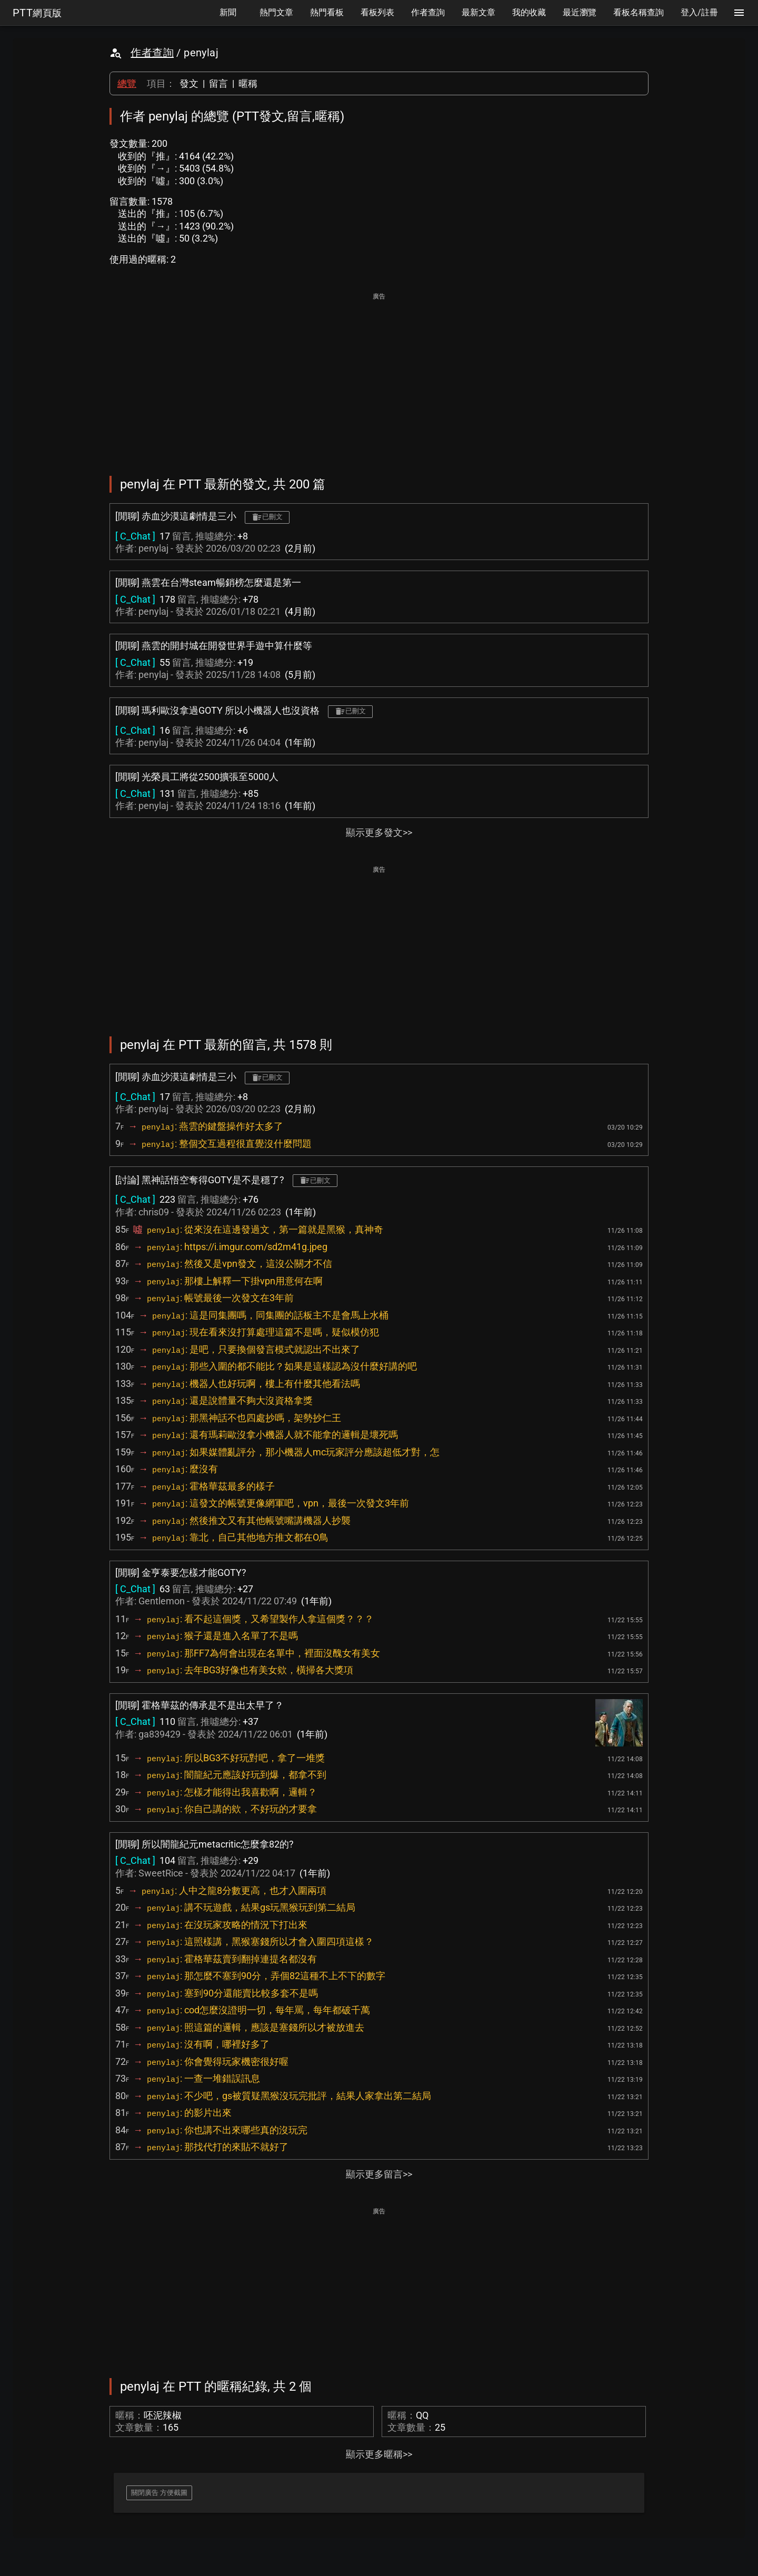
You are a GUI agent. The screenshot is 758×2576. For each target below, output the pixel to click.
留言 (218, 83)
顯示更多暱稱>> (379, 2454)
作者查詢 (152, 52)
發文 (188, 83)
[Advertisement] (379, 377)
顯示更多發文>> (379, 832)
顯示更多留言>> (379, 2174)
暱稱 (247, 83)
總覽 (126, 83)
